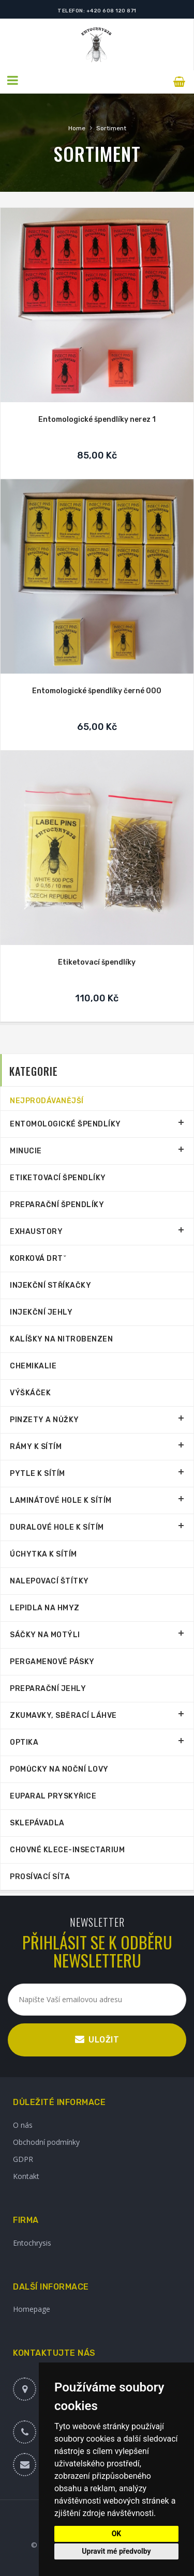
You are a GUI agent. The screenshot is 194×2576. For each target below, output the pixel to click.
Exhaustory (36, 1229)
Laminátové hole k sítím (61, 1497)
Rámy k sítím (36, 1444)
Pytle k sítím (37, 1471)
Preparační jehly (48, 1686)
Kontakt (26, 2173)
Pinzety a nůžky (44, 1417)
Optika (24, 1739)
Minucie (26, 1148)
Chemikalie (33, 1363)
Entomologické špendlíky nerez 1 (97, 417)
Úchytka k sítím (43, 1551)
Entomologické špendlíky (65, 1121)
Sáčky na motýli (45, 1632)
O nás (23, 2122)
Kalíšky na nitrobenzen (61, 1336)
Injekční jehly (41, 1309)
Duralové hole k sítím (57, 1524)
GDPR (23, 2156)
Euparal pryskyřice (53, 1793)
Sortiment (111, 125)
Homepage (31, 2306)
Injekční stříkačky (50, 1282)
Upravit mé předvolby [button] (116, 2551)
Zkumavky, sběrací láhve (63, 1713)
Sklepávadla (37, 1820)
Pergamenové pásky (52, 1659)
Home (76, 125)
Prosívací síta (40, 1874)
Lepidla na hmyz (45, 1605)
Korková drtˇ (38, 1256)
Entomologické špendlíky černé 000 (96, 688)
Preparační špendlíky (57, 1202)
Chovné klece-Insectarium (67, 1847)
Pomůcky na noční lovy (59, 1766)
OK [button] (117, 2533)
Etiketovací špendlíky (97, 959)
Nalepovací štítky (49, 1578)
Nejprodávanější (47, 1098)
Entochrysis (32, 2240)
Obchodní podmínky (46, 2139)
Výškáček (30, 1390)
